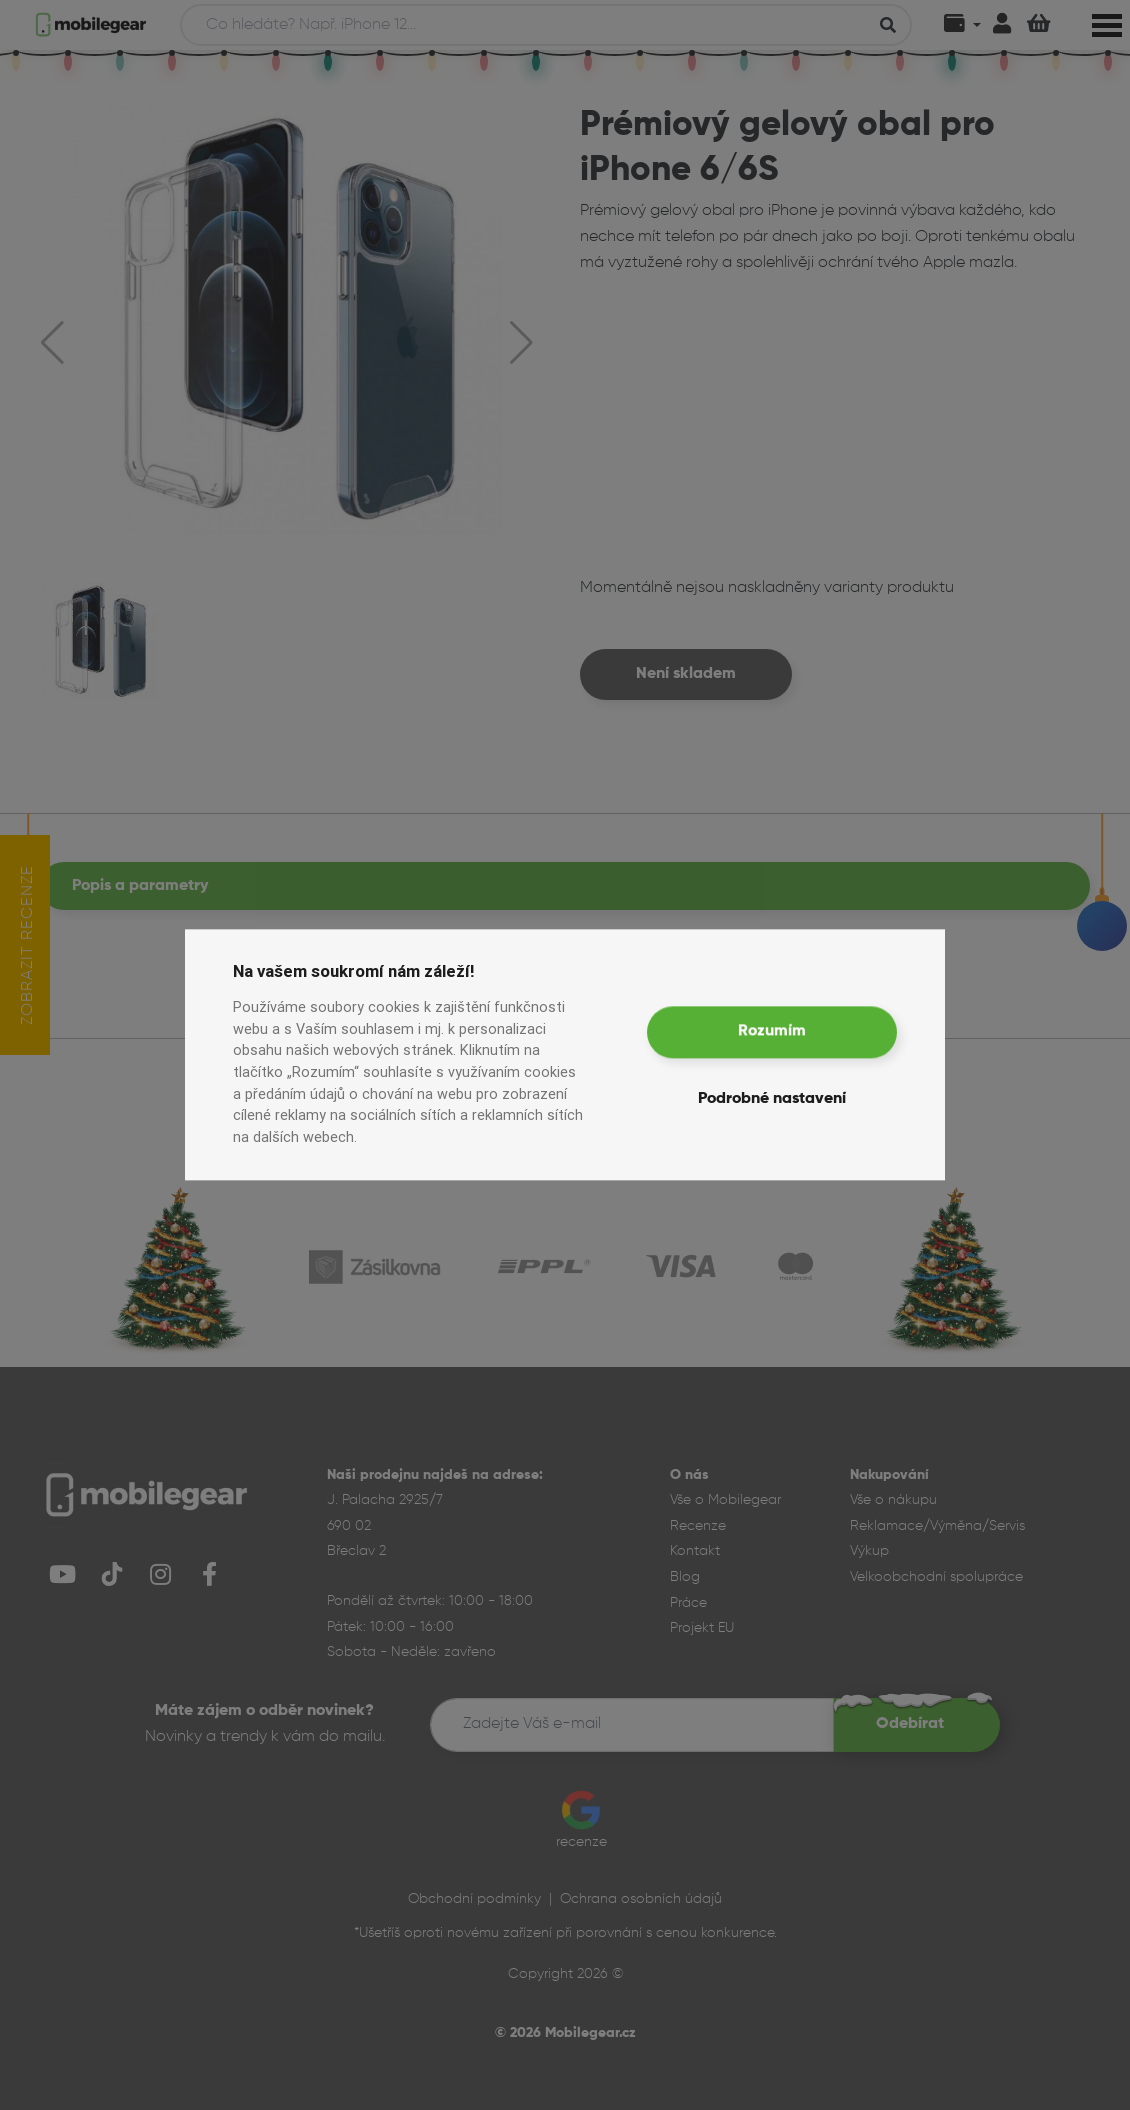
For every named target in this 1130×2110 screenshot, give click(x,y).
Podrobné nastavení (772, 1100)
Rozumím (772, 1032)
